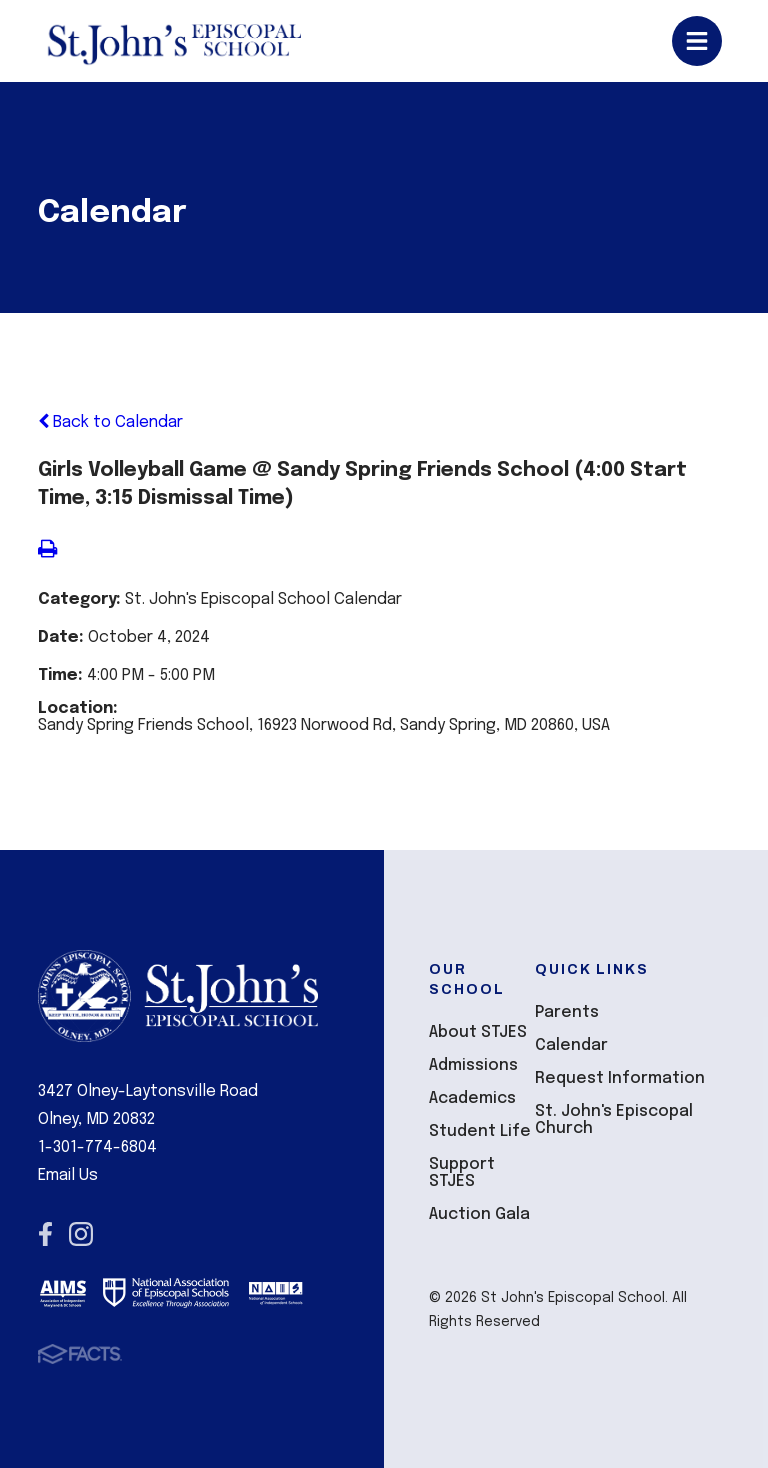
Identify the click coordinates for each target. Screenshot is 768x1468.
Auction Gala (479, 1214)
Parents (567, 1012)
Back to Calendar (110, 422)
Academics (472, 1098)
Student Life (480, 1131)
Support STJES (462, 1173)
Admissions (473, 1065)
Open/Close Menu (697, 41)
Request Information (620, 1078)
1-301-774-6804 (97, 1147)
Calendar (571, 1045)
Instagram (81, 1234)
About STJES (478, 1032)
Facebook (45, 1234)
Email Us (68, 1175)
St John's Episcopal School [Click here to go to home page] (173, 41)
